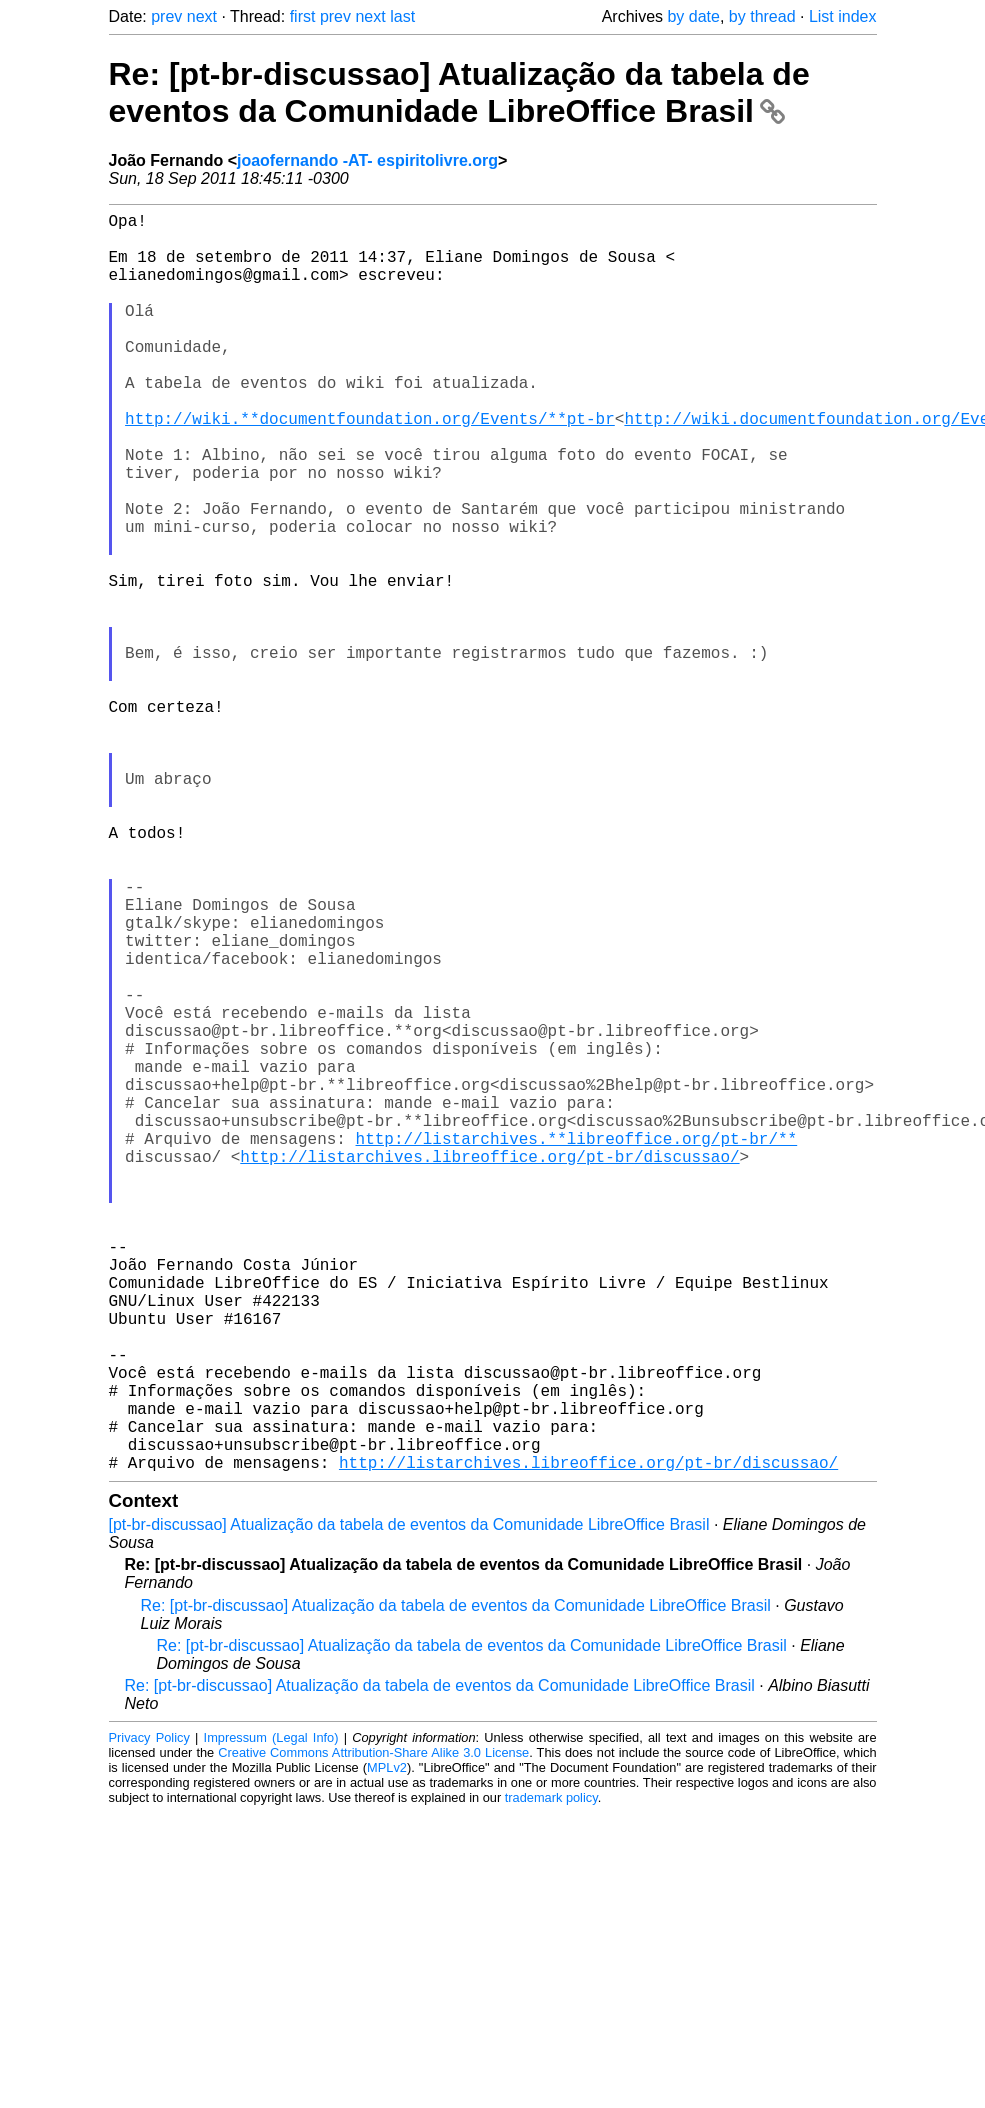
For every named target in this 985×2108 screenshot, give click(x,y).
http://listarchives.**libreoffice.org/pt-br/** (577, 1346)
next (202, 16)
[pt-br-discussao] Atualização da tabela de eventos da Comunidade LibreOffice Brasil (409, 1804)
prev (166, 16)
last (402, 16)
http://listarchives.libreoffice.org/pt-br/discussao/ (489, 1368)
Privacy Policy (149, 2017)
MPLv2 (387, 2047)
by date (693, 16)
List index (843, 16)
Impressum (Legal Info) (271, 2017)
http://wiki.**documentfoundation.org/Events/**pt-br (370, 466)
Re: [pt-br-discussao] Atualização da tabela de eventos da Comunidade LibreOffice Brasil (459, 92)
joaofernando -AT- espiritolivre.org (367, 160)
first (303, 16)
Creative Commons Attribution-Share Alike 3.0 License (373, 2032)
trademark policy (551, 2077)
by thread (762, 16)
